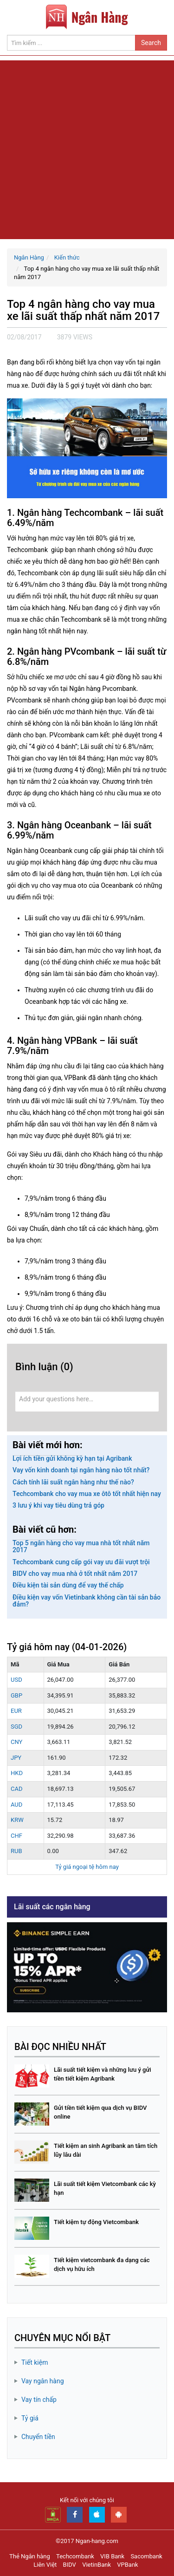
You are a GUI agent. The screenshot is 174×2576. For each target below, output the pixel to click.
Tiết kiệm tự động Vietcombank (96, 2221)
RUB (16, 1850)
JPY (16, 1757)
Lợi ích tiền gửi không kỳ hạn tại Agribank (72, 1458)
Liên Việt (45, 2564)
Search (151, 42)
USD (16, 1679)
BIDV (69, 2564)
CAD (16, 1788)
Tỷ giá (30, 2418)
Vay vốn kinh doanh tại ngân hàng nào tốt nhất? (81, 1470)
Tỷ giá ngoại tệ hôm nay (87, 1866)
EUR (16, 1710)
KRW (17, 1819)
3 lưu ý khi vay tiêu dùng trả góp (58, 1505)
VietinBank (96, 2564)
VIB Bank (112, 2556)
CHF (16, 1835)
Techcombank (75, 2556)
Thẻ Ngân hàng (29, 2556)
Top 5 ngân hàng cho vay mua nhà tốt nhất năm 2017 (81, 1546)
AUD (16, 1804)
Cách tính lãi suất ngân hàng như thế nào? (73, 1482)
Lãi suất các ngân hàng (52, 1906)
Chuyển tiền (38, 2436)
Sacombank (146, 2556)
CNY (16, 1741)
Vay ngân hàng (42, 2381)
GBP (16, 1695)
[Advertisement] (87, 147)
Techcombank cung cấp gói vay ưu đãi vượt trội (81, 1562)
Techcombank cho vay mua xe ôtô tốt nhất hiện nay (87, 1493)
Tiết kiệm (34, 2362)
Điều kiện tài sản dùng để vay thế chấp (68, 1585)
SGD (16, 1726)
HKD (17, 1772)
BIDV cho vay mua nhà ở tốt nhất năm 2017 (75, 1573)
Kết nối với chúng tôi (87, 2500)
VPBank (127, 2564)
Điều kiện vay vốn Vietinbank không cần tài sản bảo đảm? (87, 1601)
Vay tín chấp (39, 2399)
